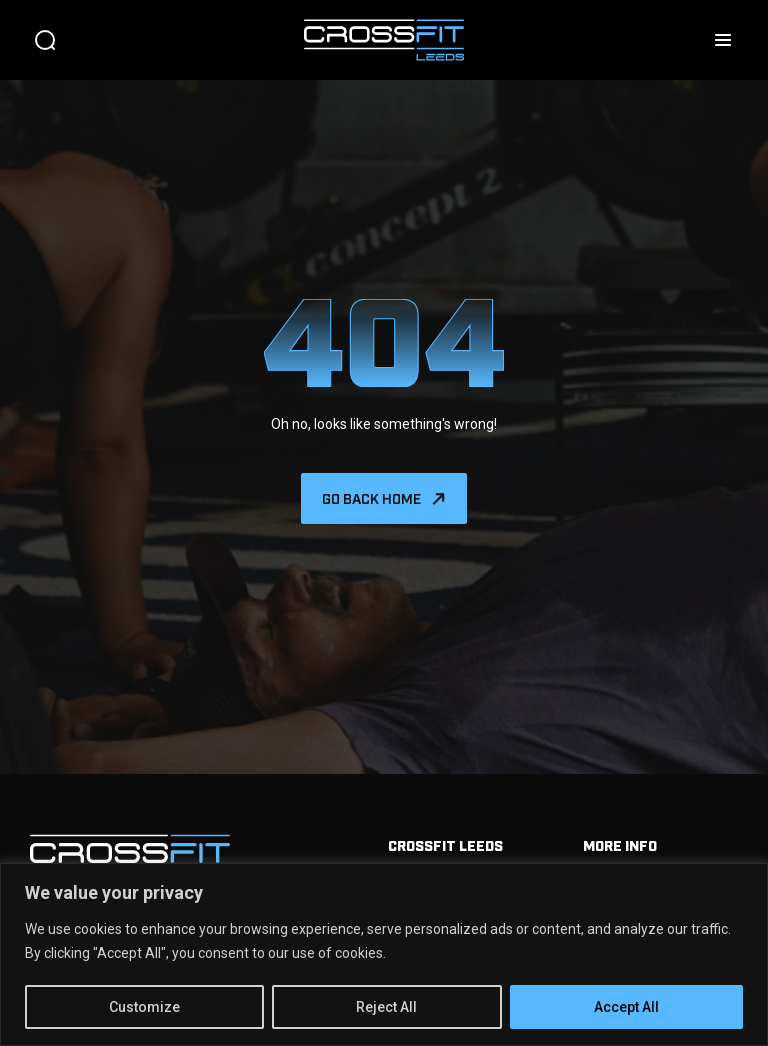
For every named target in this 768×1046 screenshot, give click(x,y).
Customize (144, 1007)
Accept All (626, 1007)
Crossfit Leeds (445, 844)
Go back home (371, 497)
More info (620, 844)
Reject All (386, 1007)
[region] (384, 954)
